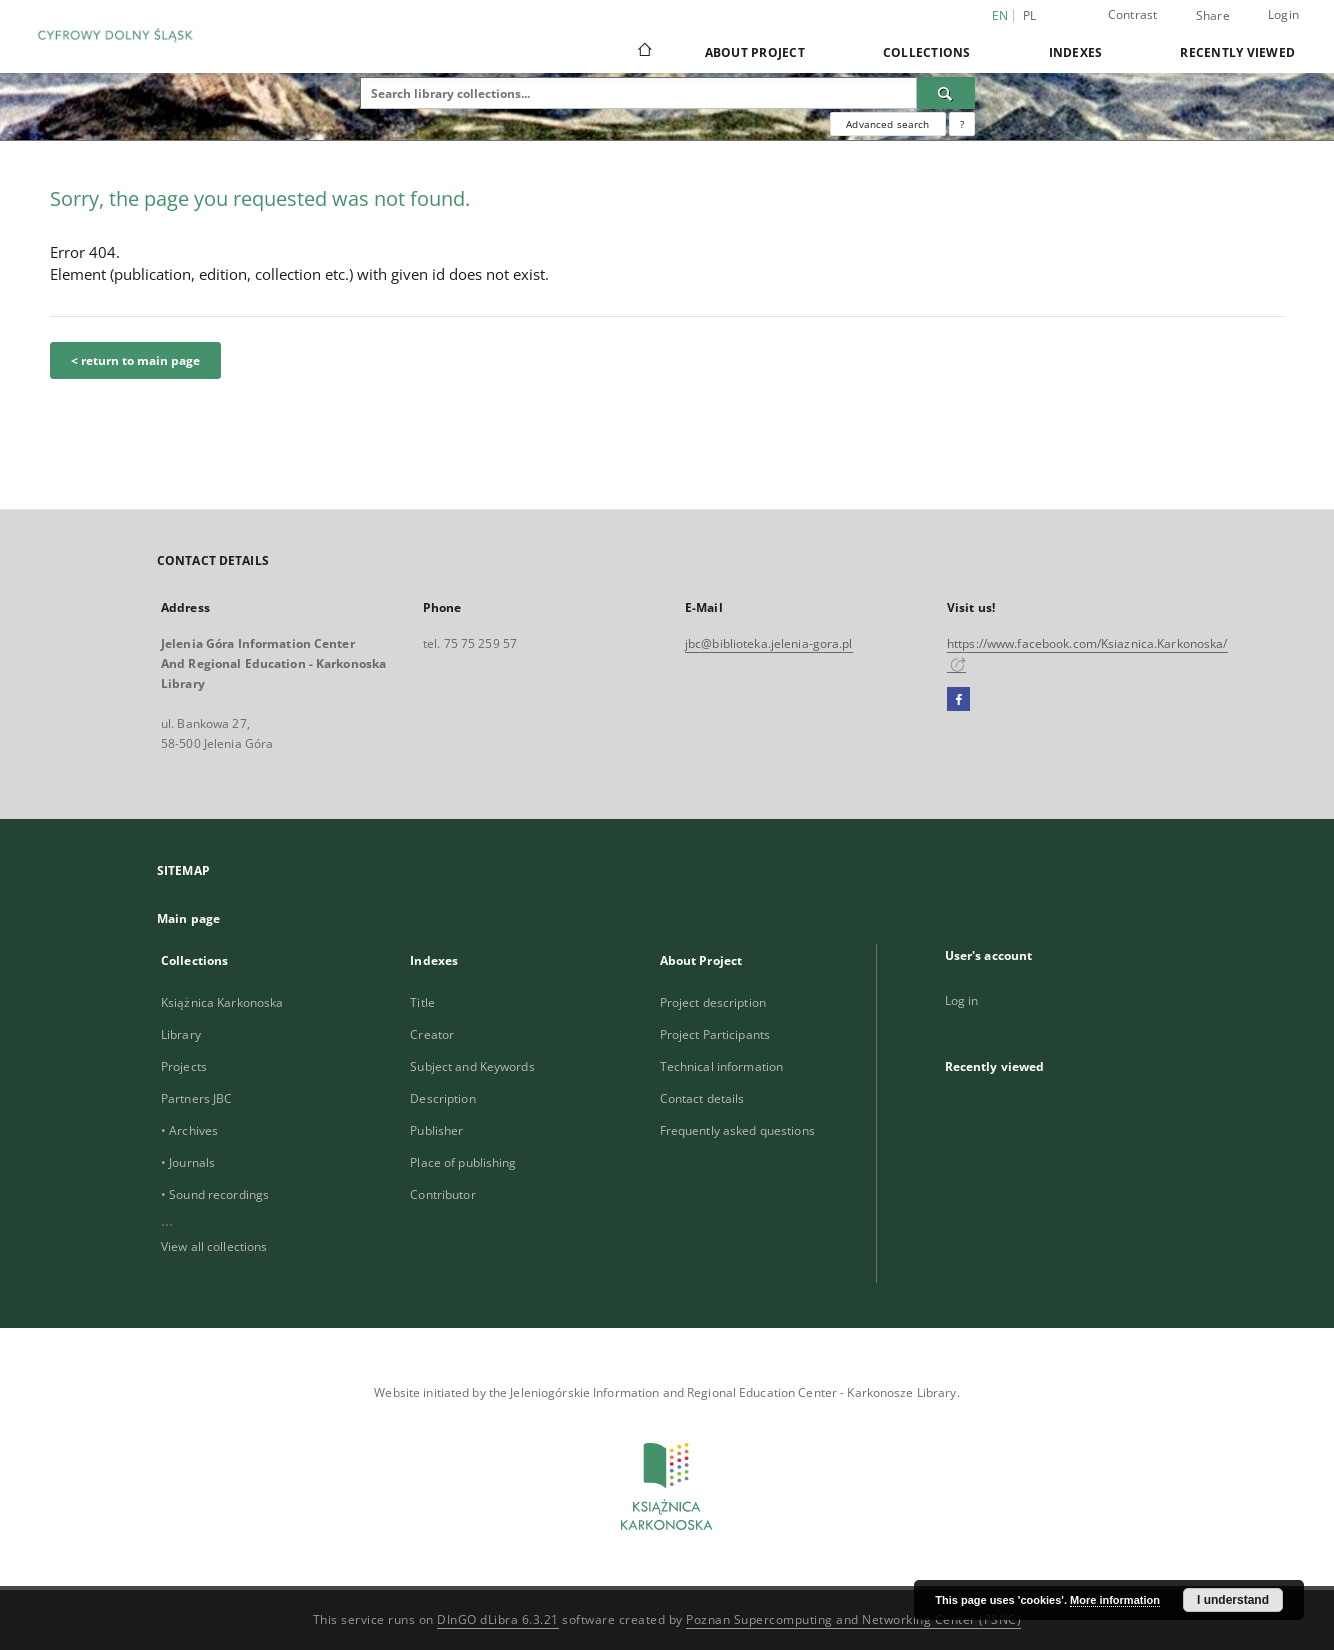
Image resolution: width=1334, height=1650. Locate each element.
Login (1283, 14)
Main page (188, 918)
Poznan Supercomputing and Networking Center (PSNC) (853, 1619)
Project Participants (715, 1034)
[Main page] (643, 52)
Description (442, 1098)
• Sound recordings (215, 1194)
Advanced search (887, 124)
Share (1213, 16)
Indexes (1076, 52)
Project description (713, 1002)
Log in (962, 1000)
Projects (184, 1066)
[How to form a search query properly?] (962, 124)
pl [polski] (1030, 15)
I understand (1233, 1600)
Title (422, 1002)
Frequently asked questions (737, 1130)
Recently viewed (1237, 52)
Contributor (442, 1194)
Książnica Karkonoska (222, 1002)
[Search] (946, 93)
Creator (432, 1034)
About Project (755, 52)
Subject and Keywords (472, 1066)
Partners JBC (196, 1098)
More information (1115, 1600)
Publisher (436, 1130)
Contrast (1133, 14)
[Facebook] (958, 700)
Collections (927, 52)
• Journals (188, 1162)
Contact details (702, 1098)
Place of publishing (463, 1162)
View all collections (214, 1246)
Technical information (722, 1066)
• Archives (189, 1130)
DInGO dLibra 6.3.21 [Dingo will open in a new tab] (498, 1619)
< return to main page (135, 360)
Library (181, 1034)
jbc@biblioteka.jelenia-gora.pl (769, 643)
